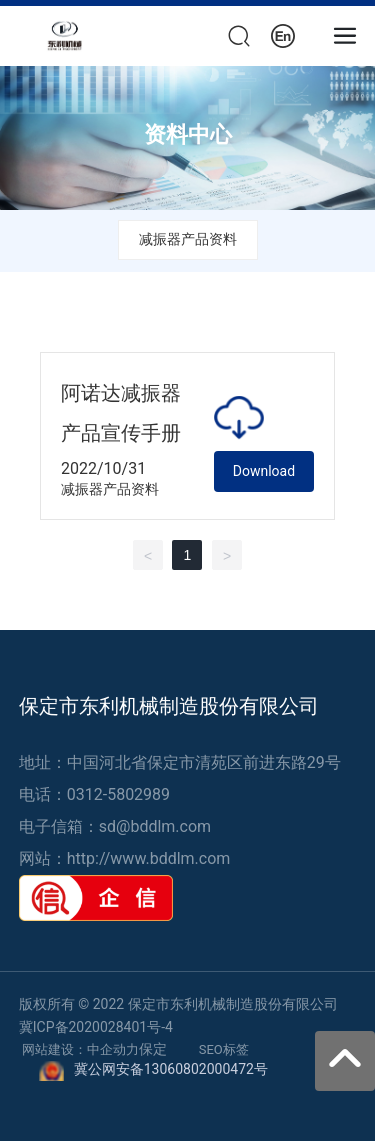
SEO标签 (224, 1049)
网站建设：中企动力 (80, 1049)
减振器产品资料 (188, 239)
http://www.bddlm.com (149, 858)
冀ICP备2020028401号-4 (96, 1027)
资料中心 (188, 134)
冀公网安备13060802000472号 (171, 1069)
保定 (153, 1049)
